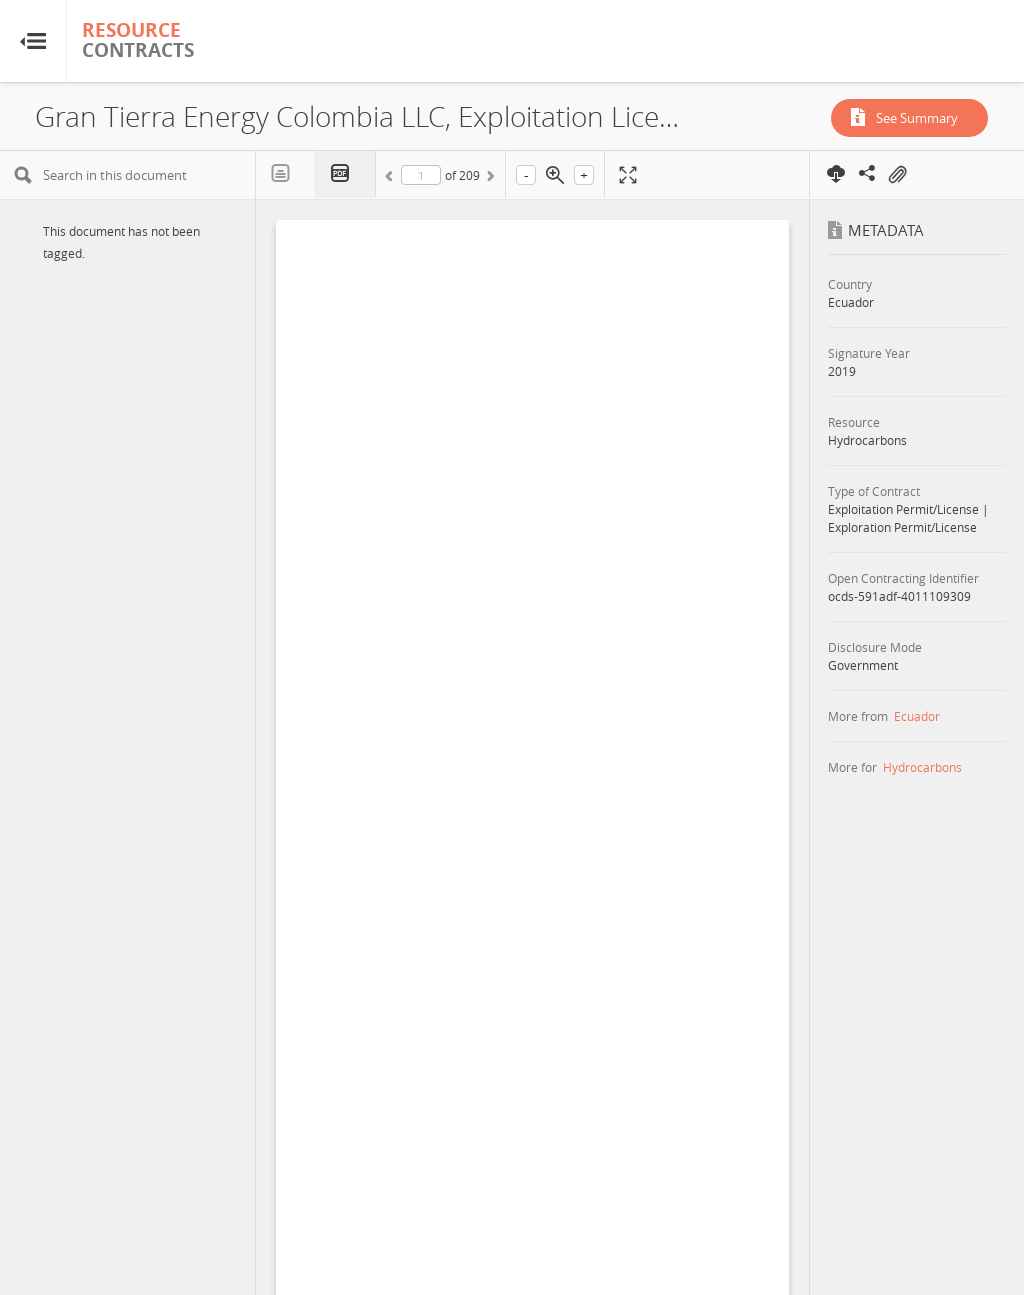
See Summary (917, 118)
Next (489, 179)
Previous (392, 179)
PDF (346, 174)
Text (286, 174)
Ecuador (917, 716)
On (897, 175)
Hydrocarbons (922, 767)
